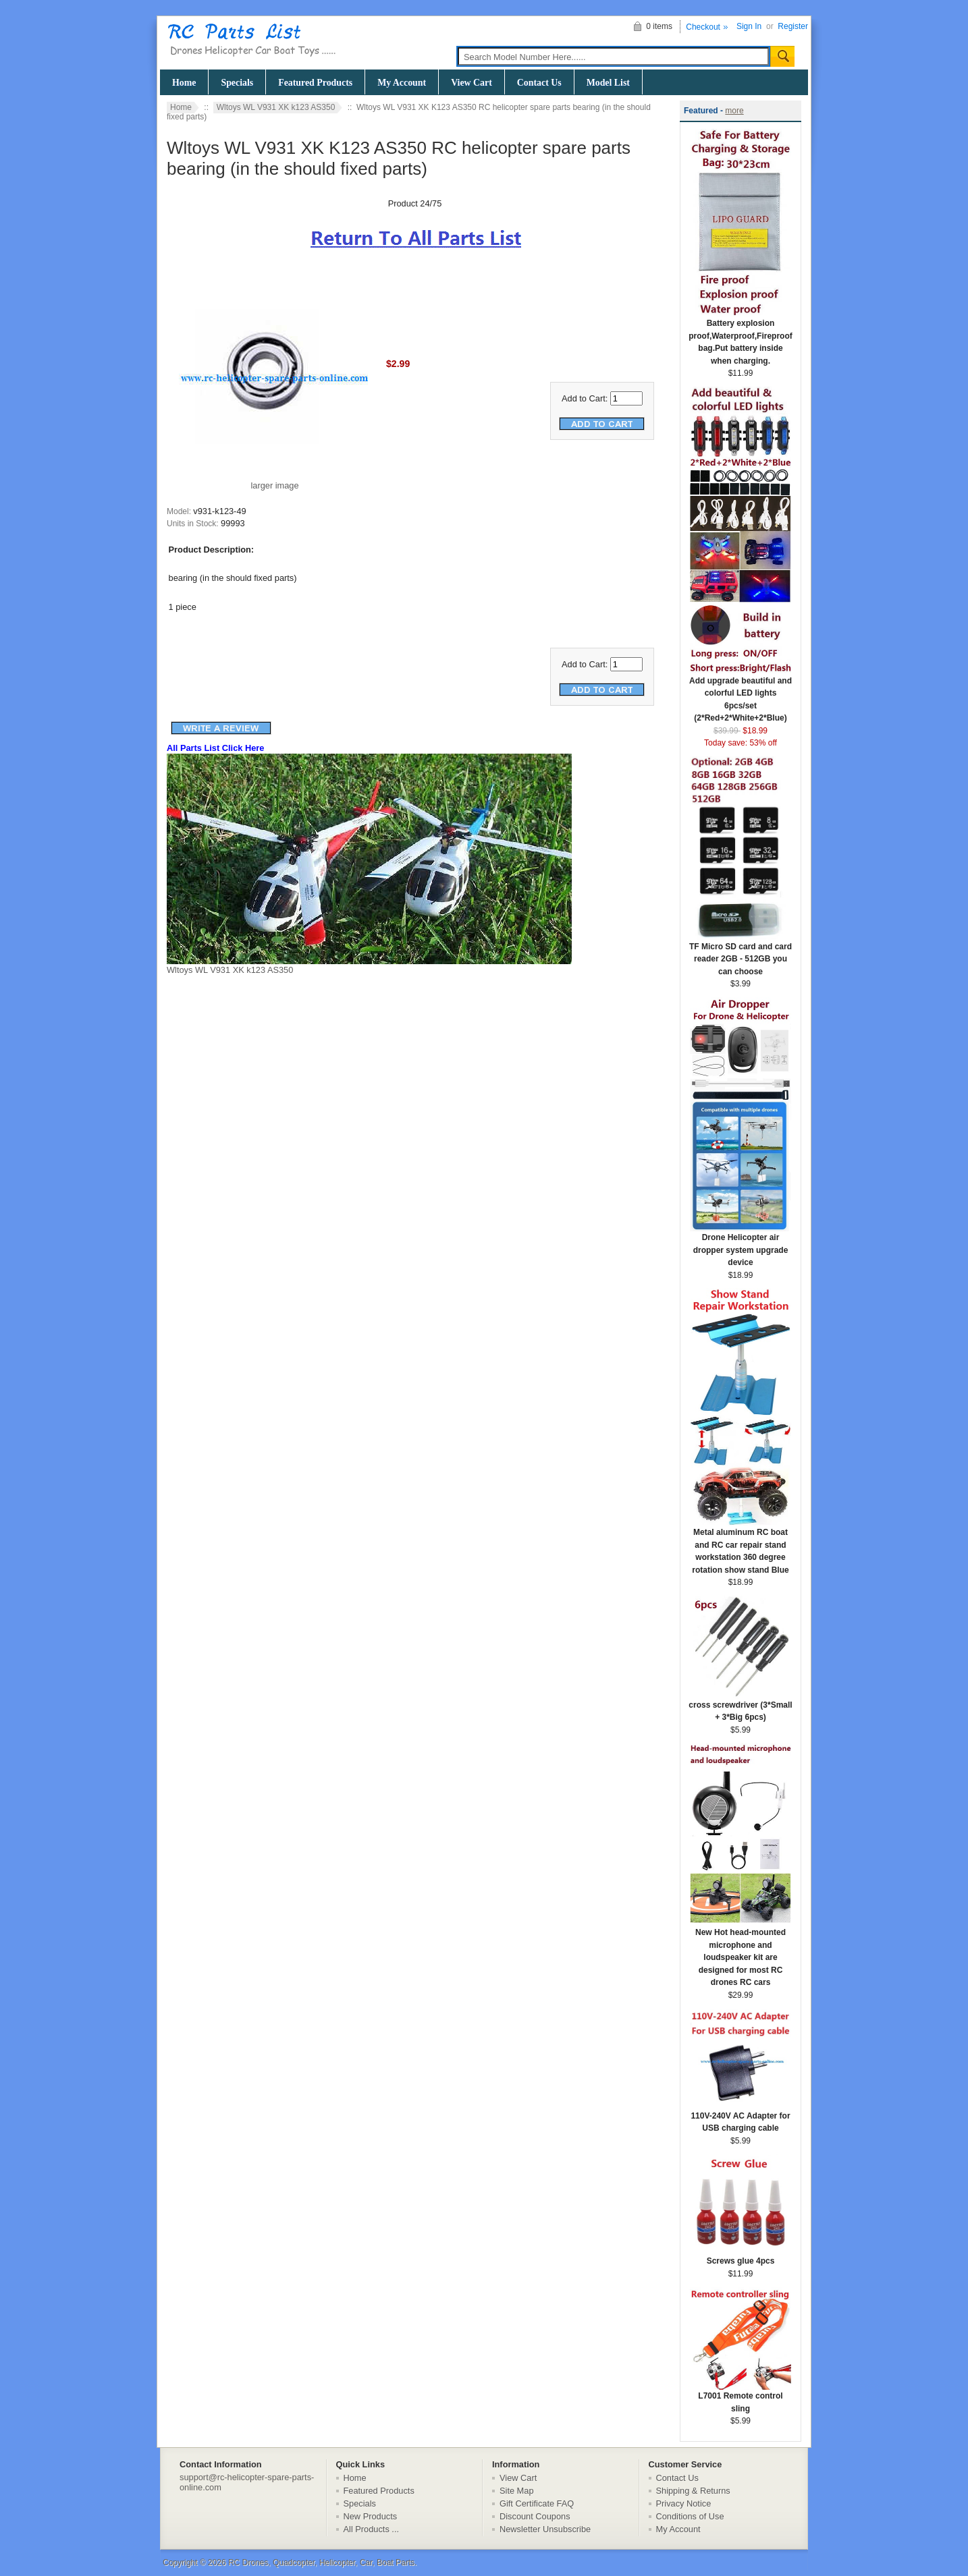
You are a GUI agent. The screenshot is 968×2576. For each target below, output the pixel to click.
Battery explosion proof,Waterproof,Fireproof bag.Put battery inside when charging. (740, 338)
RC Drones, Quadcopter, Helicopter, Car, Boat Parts (321, 2562)
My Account (401, 83)
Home (184, 83)
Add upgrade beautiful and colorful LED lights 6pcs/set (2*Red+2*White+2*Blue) (740, 695)
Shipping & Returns (693, 2491)
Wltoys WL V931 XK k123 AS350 (276, 107)
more (734, 110)
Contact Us (539, 83)
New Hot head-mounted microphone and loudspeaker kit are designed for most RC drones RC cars (740, 1953)
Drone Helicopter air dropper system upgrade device (740, 1245)
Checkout (703, 27)
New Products (371, 2516)
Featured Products (315, 83)
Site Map (517, 2491)
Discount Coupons (535, 2516)
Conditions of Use (690, 2516)
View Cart (471, 83)
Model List (608, 83)
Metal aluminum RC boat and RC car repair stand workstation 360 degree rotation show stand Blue (740, 1547)
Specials (237, 83)
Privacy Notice (683, 2503)
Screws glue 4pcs (740, 2256)
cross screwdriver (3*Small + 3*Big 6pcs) (740, 1707)
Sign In (748, 26)
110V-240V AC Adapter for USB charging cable (740, 2117)
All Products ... (372, 2529)
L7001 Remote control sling (740, 2397)
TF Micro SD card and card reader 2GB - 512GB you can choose (740, 954)
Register (793, 26)
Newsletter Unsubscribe (545, 2529)
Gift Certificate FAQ (537, 2503)
